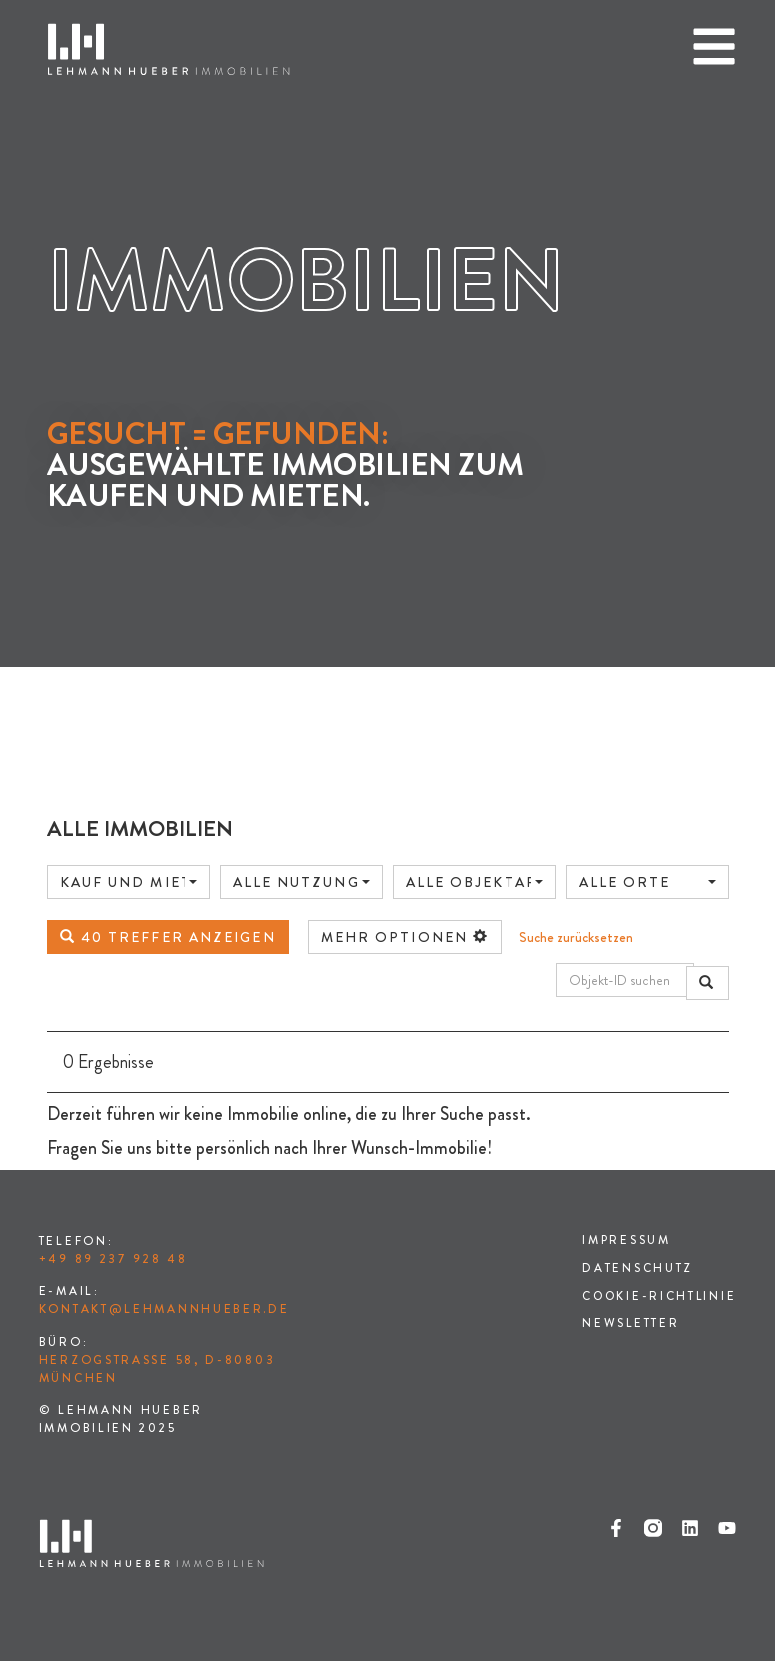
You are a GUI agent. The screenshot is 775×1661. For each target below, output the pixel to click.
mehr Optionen (405, 937)
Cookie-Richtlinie (657, 1297)
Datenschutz (634, 1269)
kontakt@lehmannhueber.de (164, 1309)
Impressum (623, 1241)
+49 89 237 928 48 (113, 1259)
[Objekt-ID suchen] (625, 980)
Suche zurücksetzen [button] (576, 937)
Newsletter (628, 1325)
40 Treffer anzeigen (168, 937)
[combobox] (128, 882)
